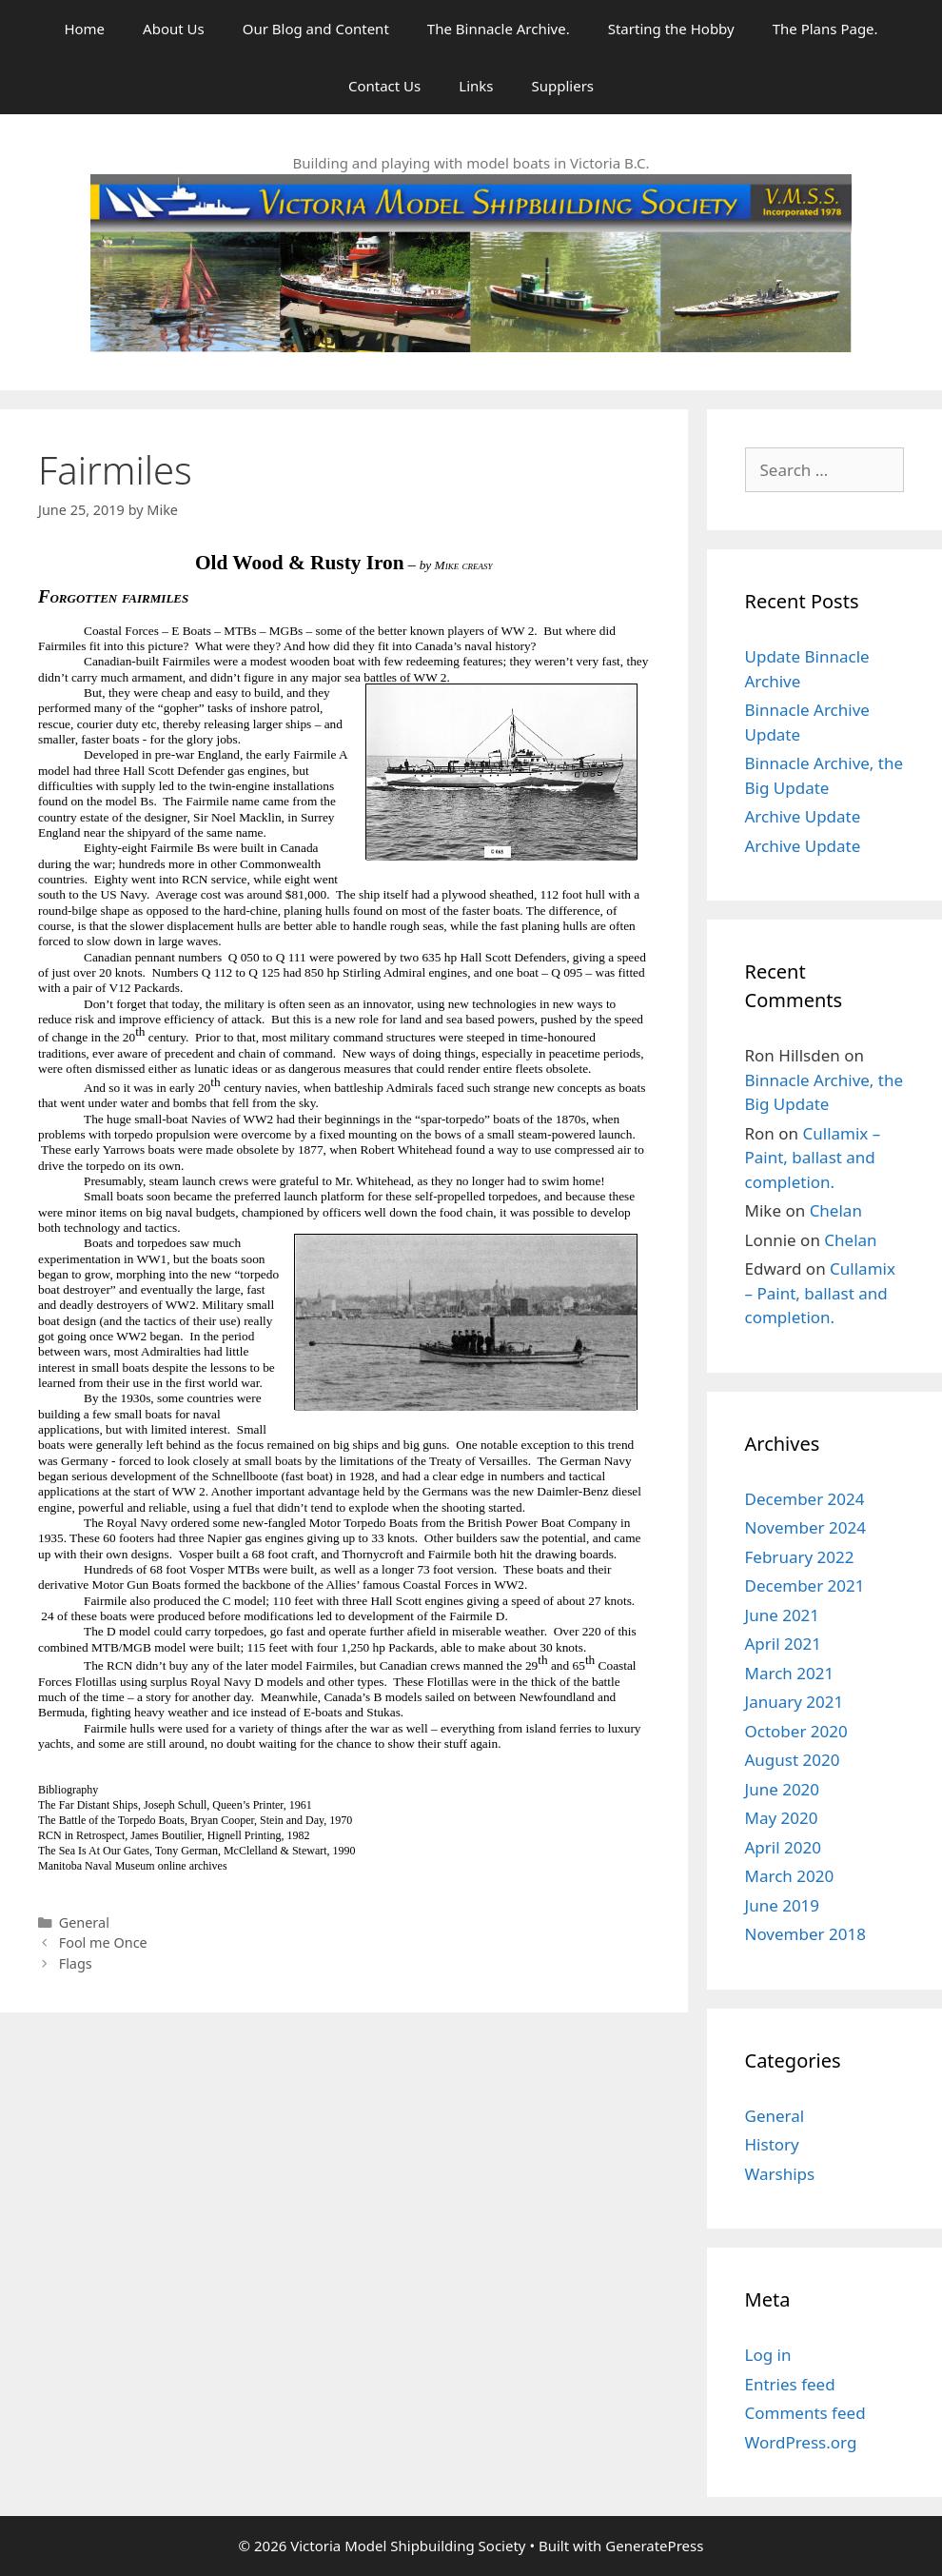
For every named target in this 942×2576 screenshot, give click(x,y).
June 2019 (782, 1905)
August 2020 (792, 1760)
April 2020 (783, 1847)
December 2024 (805, 1499)
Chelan (836, 1210)
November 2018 (805, 1934)
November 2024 (805, 1527)
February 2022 (799, 1557)
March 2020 (789, 1876)
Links (476, 85)
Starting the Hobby (671, 28)
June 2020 (782, 1789)
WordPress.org (801, 2442)
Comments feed (805, 2413)
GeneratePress (654, 2545)
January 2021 (794, 1702)
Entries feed (790, 2384)
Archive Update (803, 816)
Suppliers (562, 85)
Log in (768, 2355)
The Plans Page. (825, 28)
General (84, 1922)
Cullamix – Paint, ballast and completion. (813, 1157)
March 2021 (789, 1673)
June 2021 (782, 1615)
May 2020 (781, 1818)
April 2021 (783, 1644)
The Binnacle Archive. (498, 28)
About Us (174, 28)
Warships (780, 2174)
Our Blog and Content (316, 28)
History (772, 2144)
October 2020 (796, 1731)
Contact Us (384, 85)
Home (84, 28)
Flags (75, 1963)
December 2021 (805, 1585)
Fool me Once (103, 1942)
